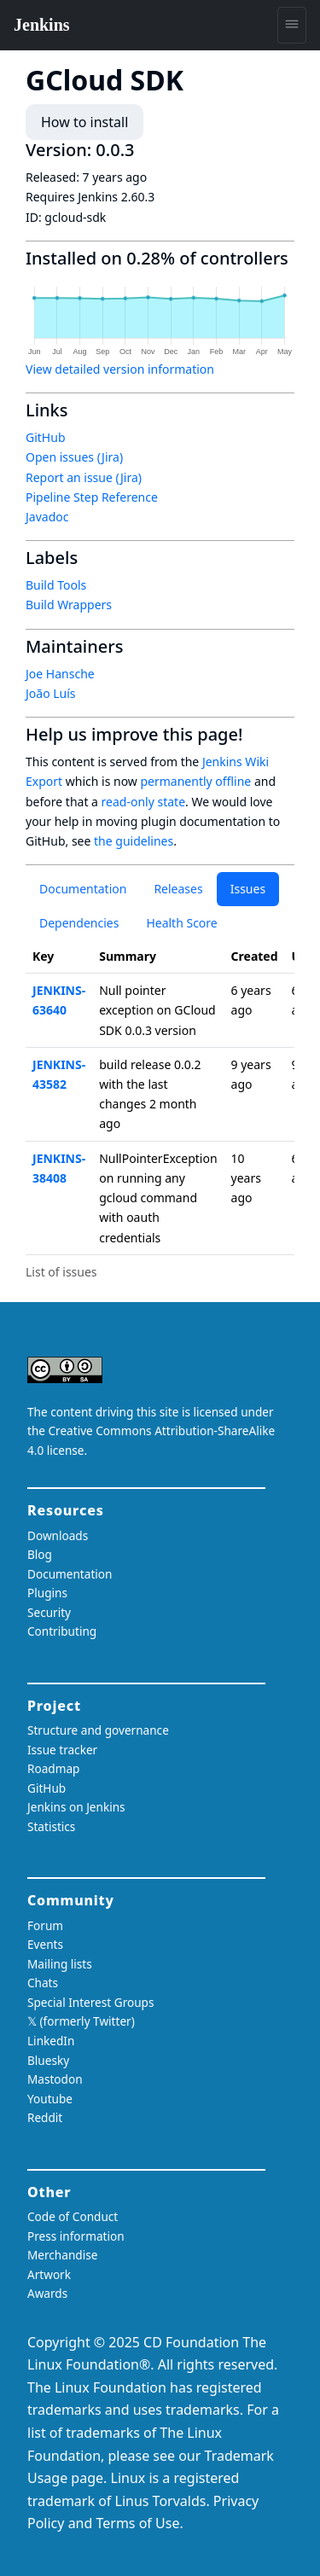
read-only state (143, 802)
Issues (247, 889)
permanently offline (195, 781)
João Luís (51, 693)
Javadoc (47, 517)
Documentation (82, 889)
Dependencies (79, 923)
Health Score (181, 923)
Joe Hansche (60, 674)
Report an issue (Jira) (84, 477)
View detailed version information (120, 369)
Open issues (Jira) (74, 457)
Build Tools (56, 585)
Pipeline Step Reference (92, 497)
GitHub (46, 437)
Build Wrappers (69, 604)
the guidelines (133, 841)
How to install (84, 122)
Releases (178, 889)
